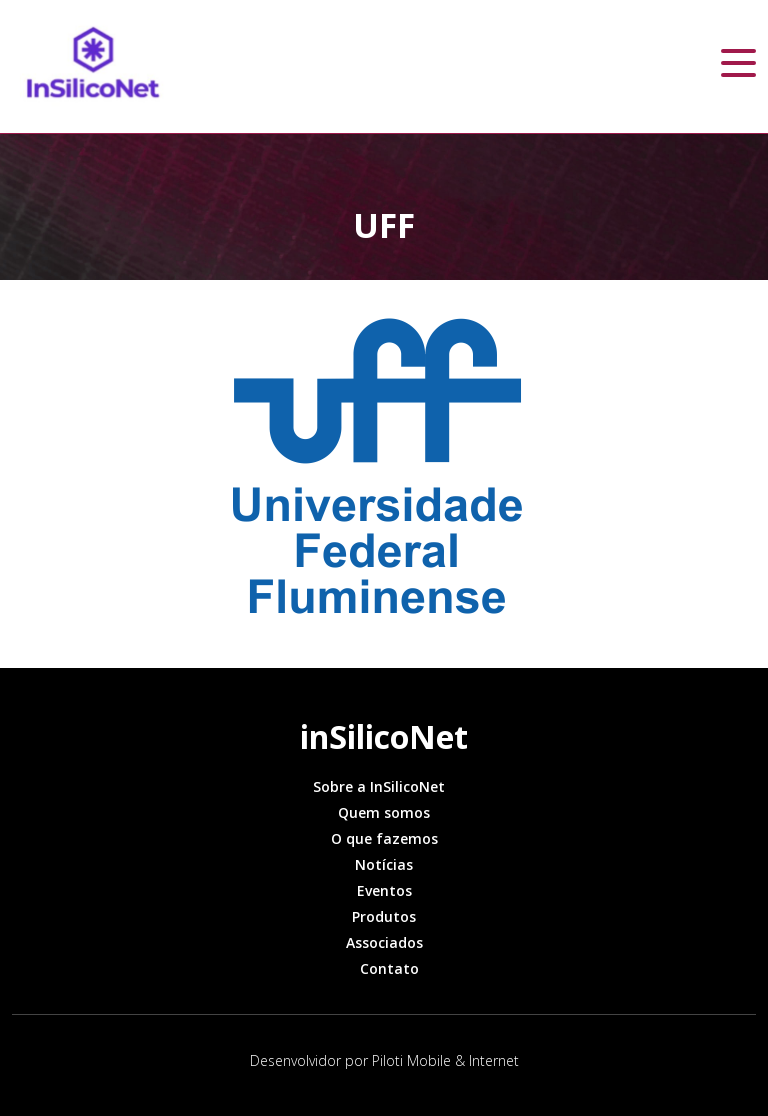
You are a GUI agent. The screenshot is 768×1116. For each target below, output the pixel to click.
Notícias (384, 864)
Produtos (384, 916)
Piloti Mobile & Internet (445, 1060)
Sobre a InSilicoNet (379, 786)
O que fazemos (384, 838)
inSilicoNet (384, 736)
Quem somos (384, 812)
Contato (389, 968)
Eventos (384, 890)
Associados (384, 942)
